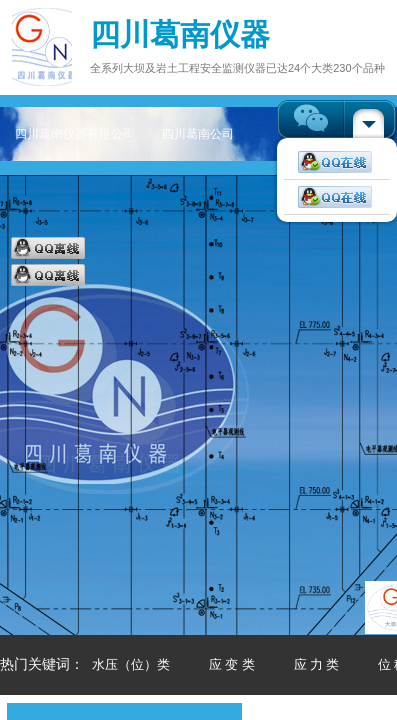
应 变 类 (232, 664)
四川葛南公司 (198, 134)
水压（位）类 (131, 664)
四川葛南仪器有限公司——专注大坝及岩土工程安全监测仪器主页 (72, 134)
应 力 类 (317, 664)
